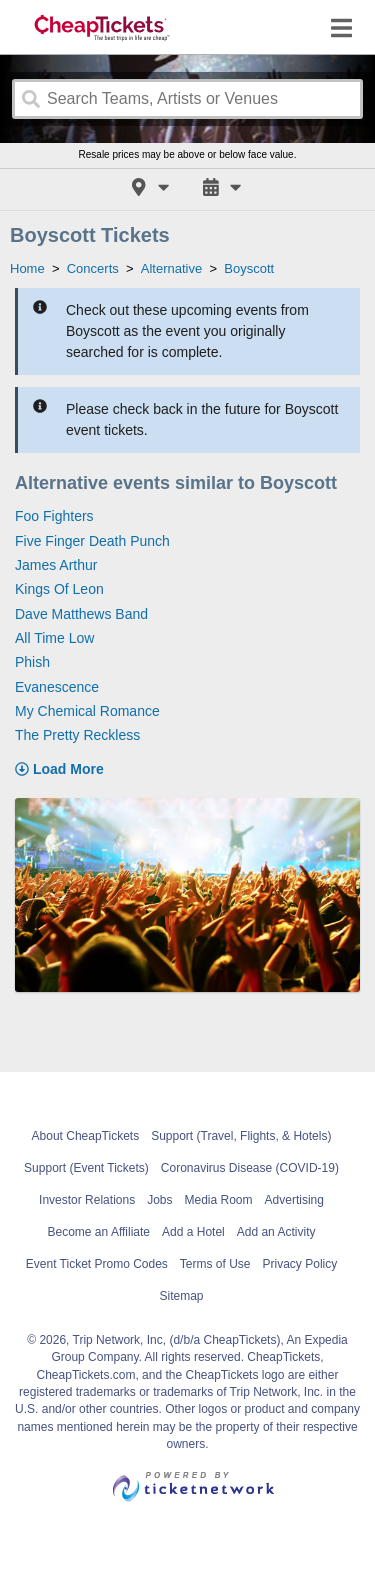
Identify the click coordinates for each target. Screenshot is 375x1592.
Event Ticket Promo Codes (97, 1264)
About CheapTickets (86, 1136)
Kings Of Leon (59, 589)
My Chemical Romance (87, 711)
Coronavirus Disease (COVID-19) (250, 1168)
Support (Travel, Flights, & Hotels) (241, 1136)
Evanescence (57, 687)
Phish (32, 662)
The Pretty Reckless (77, 735)
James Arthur (56, 565)
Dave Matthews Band (81, 614)
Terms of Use (215, 1264)
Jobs (159, 1200)
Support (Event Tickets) (86, 1168)
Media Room (219, 1200)
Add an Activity (276, 1232)
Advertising (294, 1200)
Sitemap (181, 1296)
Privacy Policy (300, 1264)
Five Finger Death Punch (92, 541)
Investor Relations (87, 1200)
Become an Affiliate (99, 1232)
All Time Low (54, 638)
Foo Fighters (54, 516)
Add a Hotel (193, 1232)
